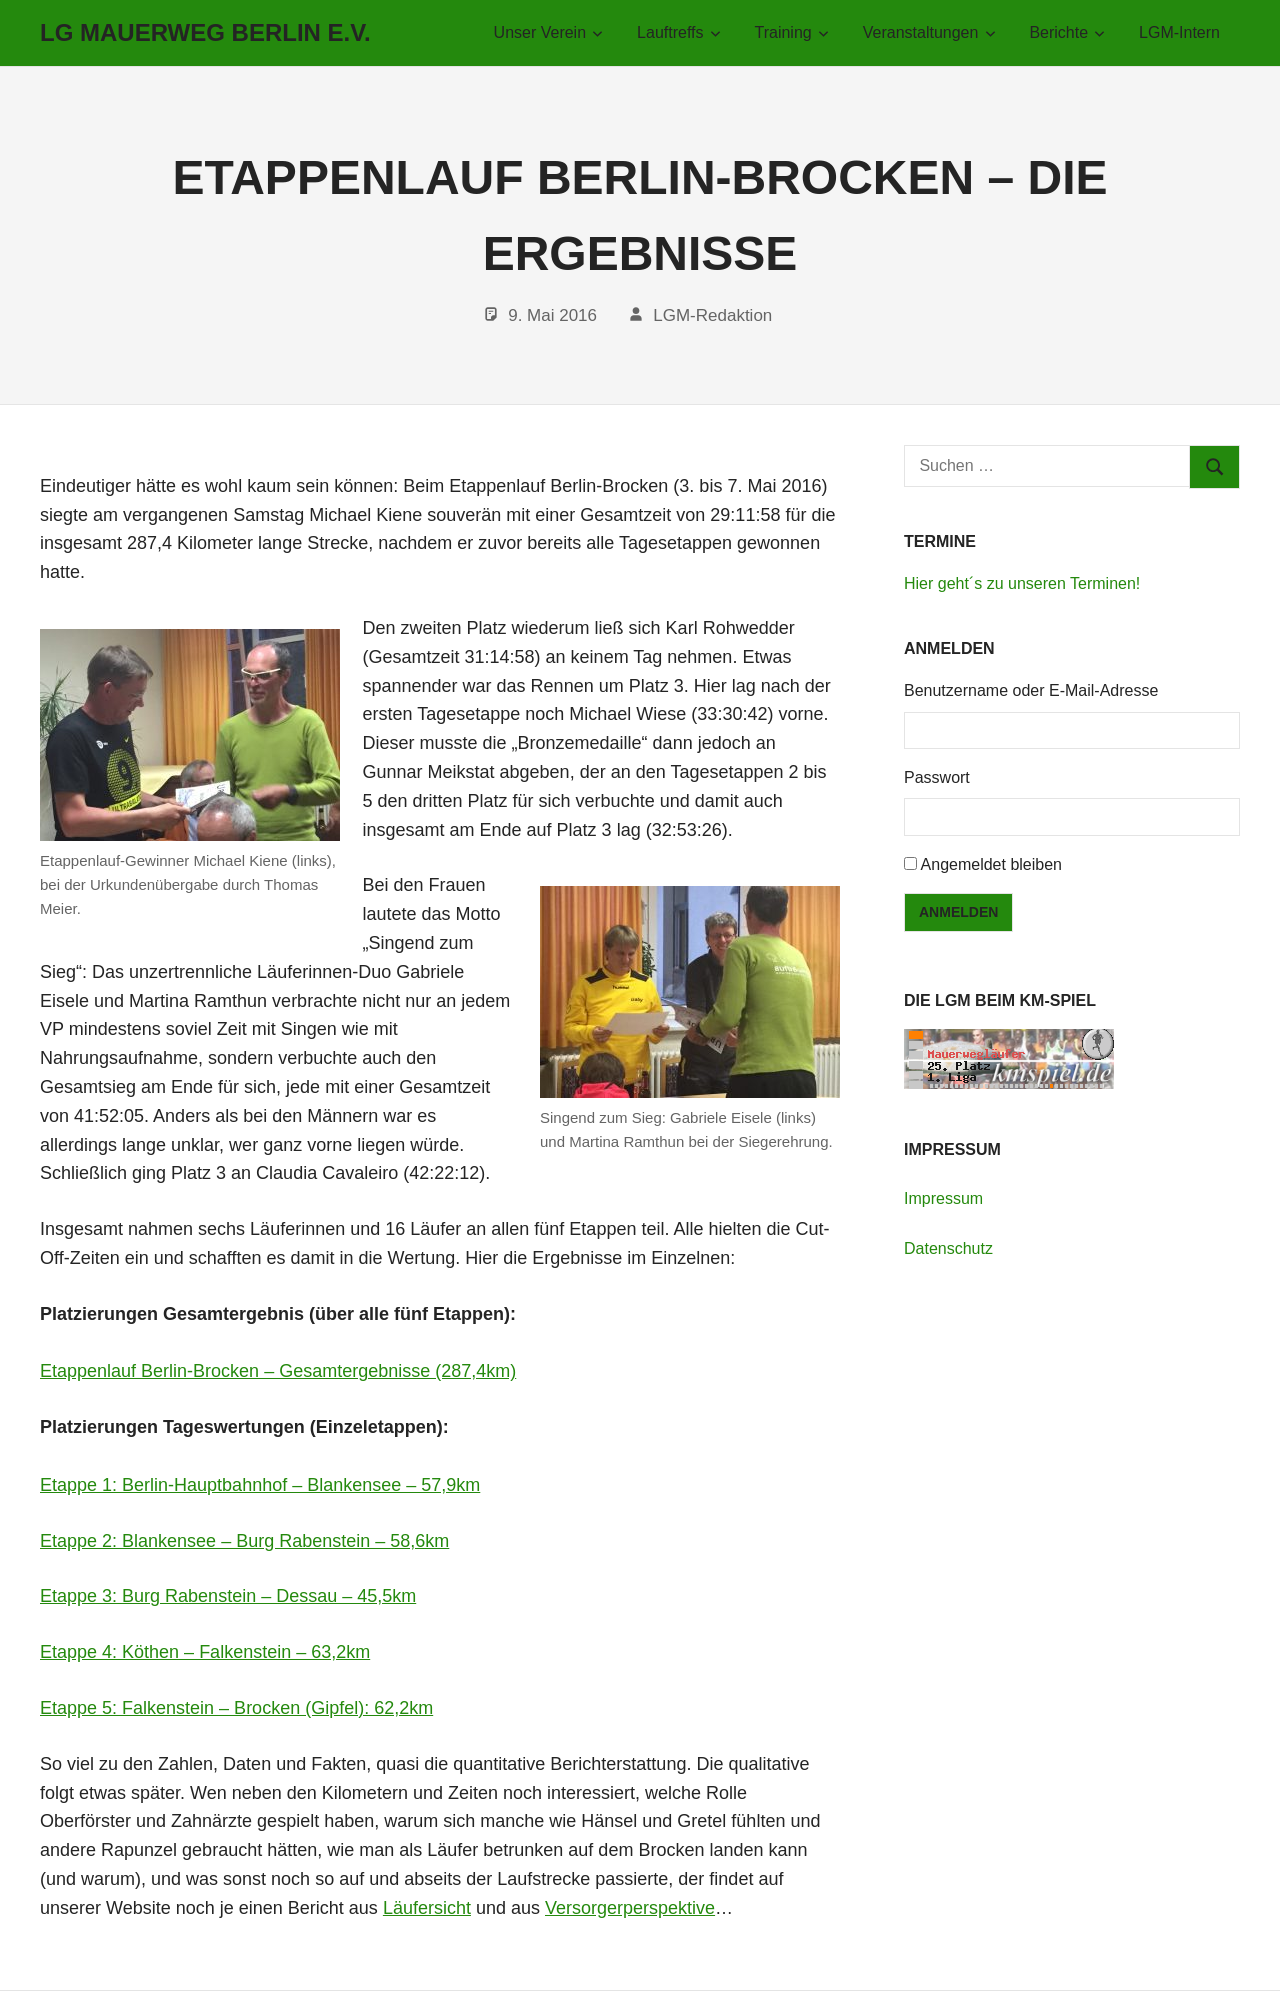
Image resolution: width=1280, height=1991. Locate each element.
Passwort (937, 777)
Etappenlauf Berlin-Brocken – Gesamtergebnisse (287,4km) (278, 1371)
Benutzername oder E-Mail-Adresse (1031, 690)
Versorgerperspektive (630, 1908)
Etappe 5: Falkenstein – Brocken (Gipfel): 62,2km (236, 1708)
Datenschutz (948, 1248)
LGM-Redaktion (712, 315)
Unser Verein (549, 32)
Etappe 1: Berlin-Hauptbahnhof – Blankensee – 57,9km (260, 1485)
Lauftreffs (679, 32)
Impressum (943, 1198)
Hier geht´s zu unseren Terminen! (1022, 583)
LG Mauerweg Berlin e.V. (205, 32)
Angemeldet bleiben (991, 864)
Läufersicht (427, 1908)
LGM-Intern (1179, 32)
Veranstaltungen (929, 32)
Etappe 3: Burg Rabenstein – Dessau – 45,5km (228, 1596)
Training (792, 32)
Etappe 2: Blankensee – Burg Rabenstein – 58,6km (244, 1541)
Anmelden (958, 912)
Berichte (1067, 32)
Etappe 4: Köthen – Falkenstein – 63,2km (205, 1652)
